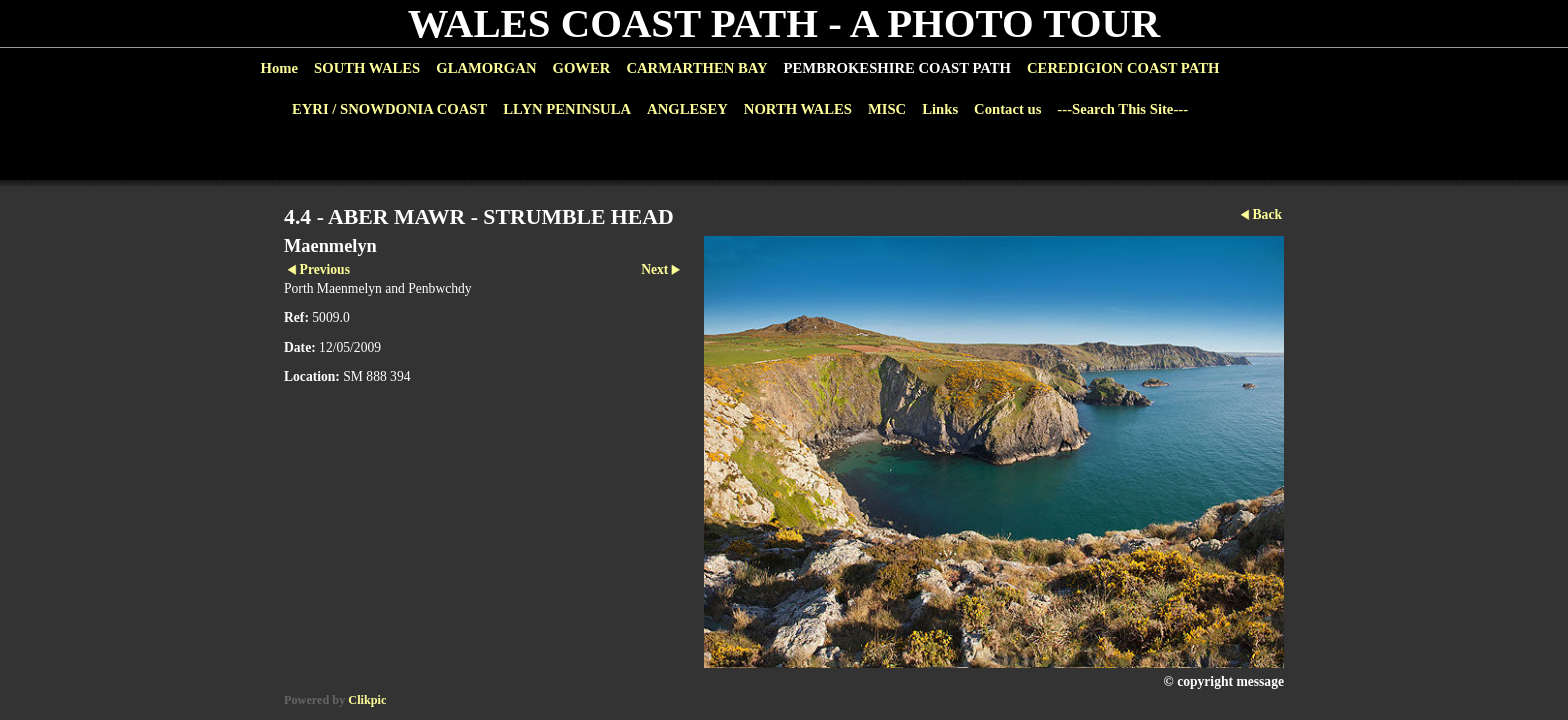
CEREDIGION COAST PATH (1123, 68)
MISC (887, 109)
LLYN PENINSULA (567, 109)
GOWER (581, 68)
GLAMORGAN (486, 68)
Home (279, 68)
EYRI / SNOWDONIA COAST (389, 109)
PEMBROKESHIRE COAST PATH (897, 68)
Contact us (1007, 109)
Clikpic (367, 700)
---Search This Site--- (1122, 109)
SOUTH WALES (367, 68)
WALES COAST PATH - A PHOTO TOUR (784, 23)
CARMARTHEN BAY (696, 68)
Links (940, 109)
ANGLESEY (687, 109)
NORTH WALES (798, 109)
